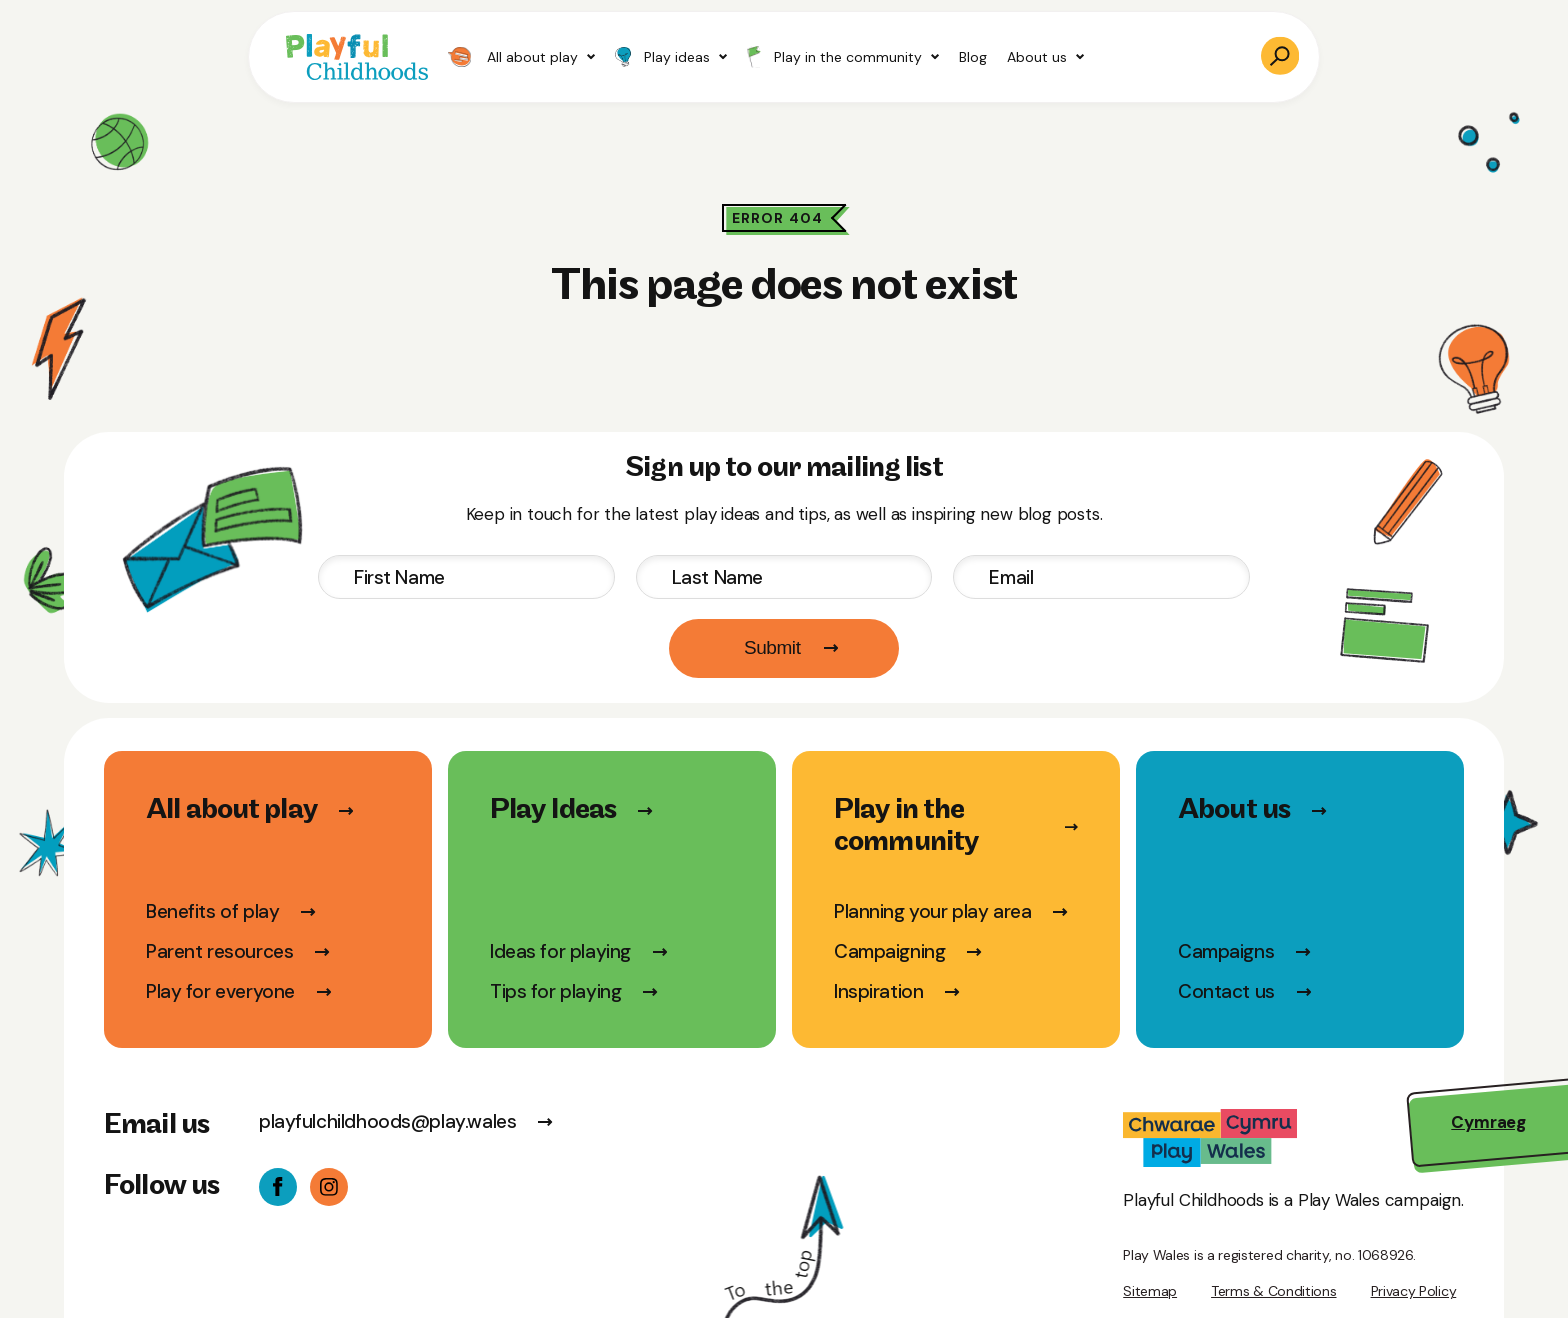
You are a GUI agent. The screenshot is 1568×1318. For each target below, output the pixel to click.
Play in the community (843, 56)
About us (1045, 57)
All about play (521, 57)
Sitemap (1150, 1291)
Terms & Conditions (1273, 1291)
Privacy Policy (1414, 1291)
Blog (973, 57)
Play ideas (671, 57)
